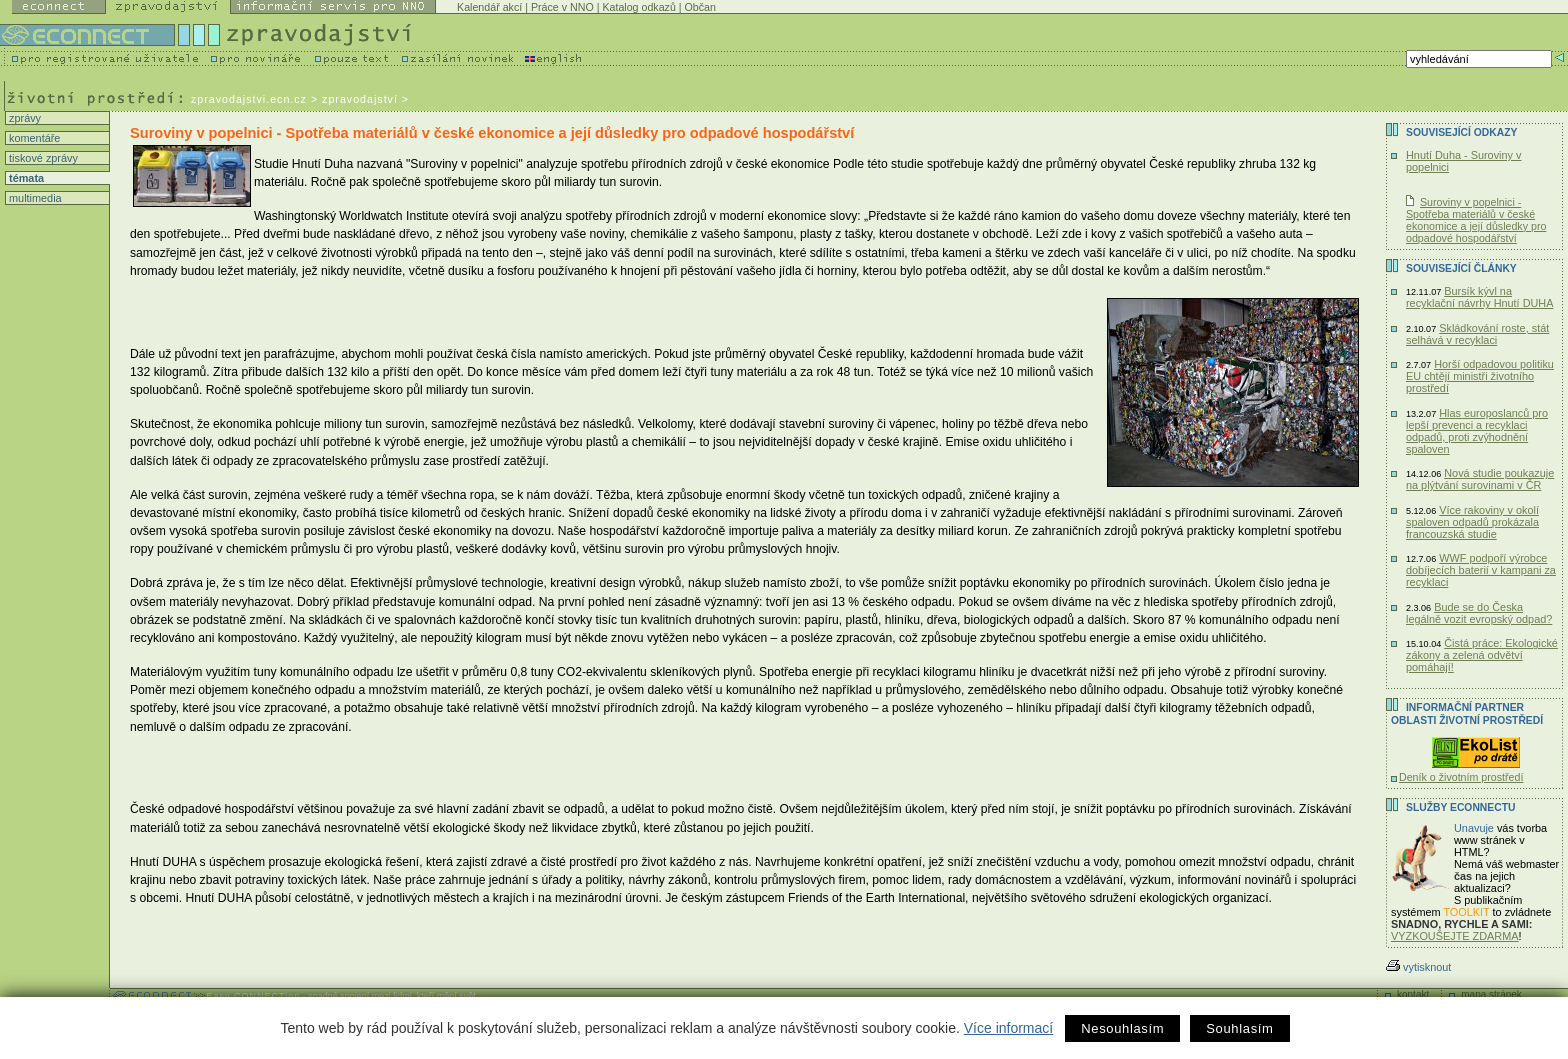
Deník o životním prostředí (1461, 777)
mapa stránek (1491, 994)
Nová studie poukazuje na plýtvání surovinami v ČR (1480, 479)
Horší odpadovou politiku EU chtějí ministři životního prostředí (1480, 376)
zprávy (23, 118)
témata (25, 178)
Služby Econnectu (1460, 807)
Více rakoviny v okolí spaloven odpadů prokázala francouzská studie (1472, 522)
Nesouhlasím (1122, 1028)
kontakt (1413, 994)
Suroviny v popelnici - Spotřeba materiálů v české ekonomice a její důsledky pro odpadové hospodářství (1476, 220)
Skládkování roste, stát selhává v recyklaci (1477, 334)
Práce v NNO (562, 7)
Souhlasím (1239, 1028)
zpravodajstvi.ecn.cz (249, 99)
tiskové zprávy (42, 158)
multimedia (34, 198)
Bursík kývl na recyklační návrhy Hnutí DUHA (1479, 297)
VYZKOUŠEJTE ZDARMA (1455, 936)
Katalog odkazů (638, 7)
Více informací (1008, 1028)
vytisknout (1418, 967)
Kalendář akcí (489, 7)
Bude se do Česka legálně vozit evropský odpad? (1479, 613)
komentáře (33, 138)
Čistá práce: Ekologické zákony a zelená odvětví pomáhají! (1482, 655)
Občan (700, 7)
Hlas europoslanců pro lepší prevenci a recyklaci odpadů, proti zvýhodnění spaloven (1477, 431)
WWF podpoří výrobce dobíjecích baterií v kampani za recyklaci (1481, 570)
